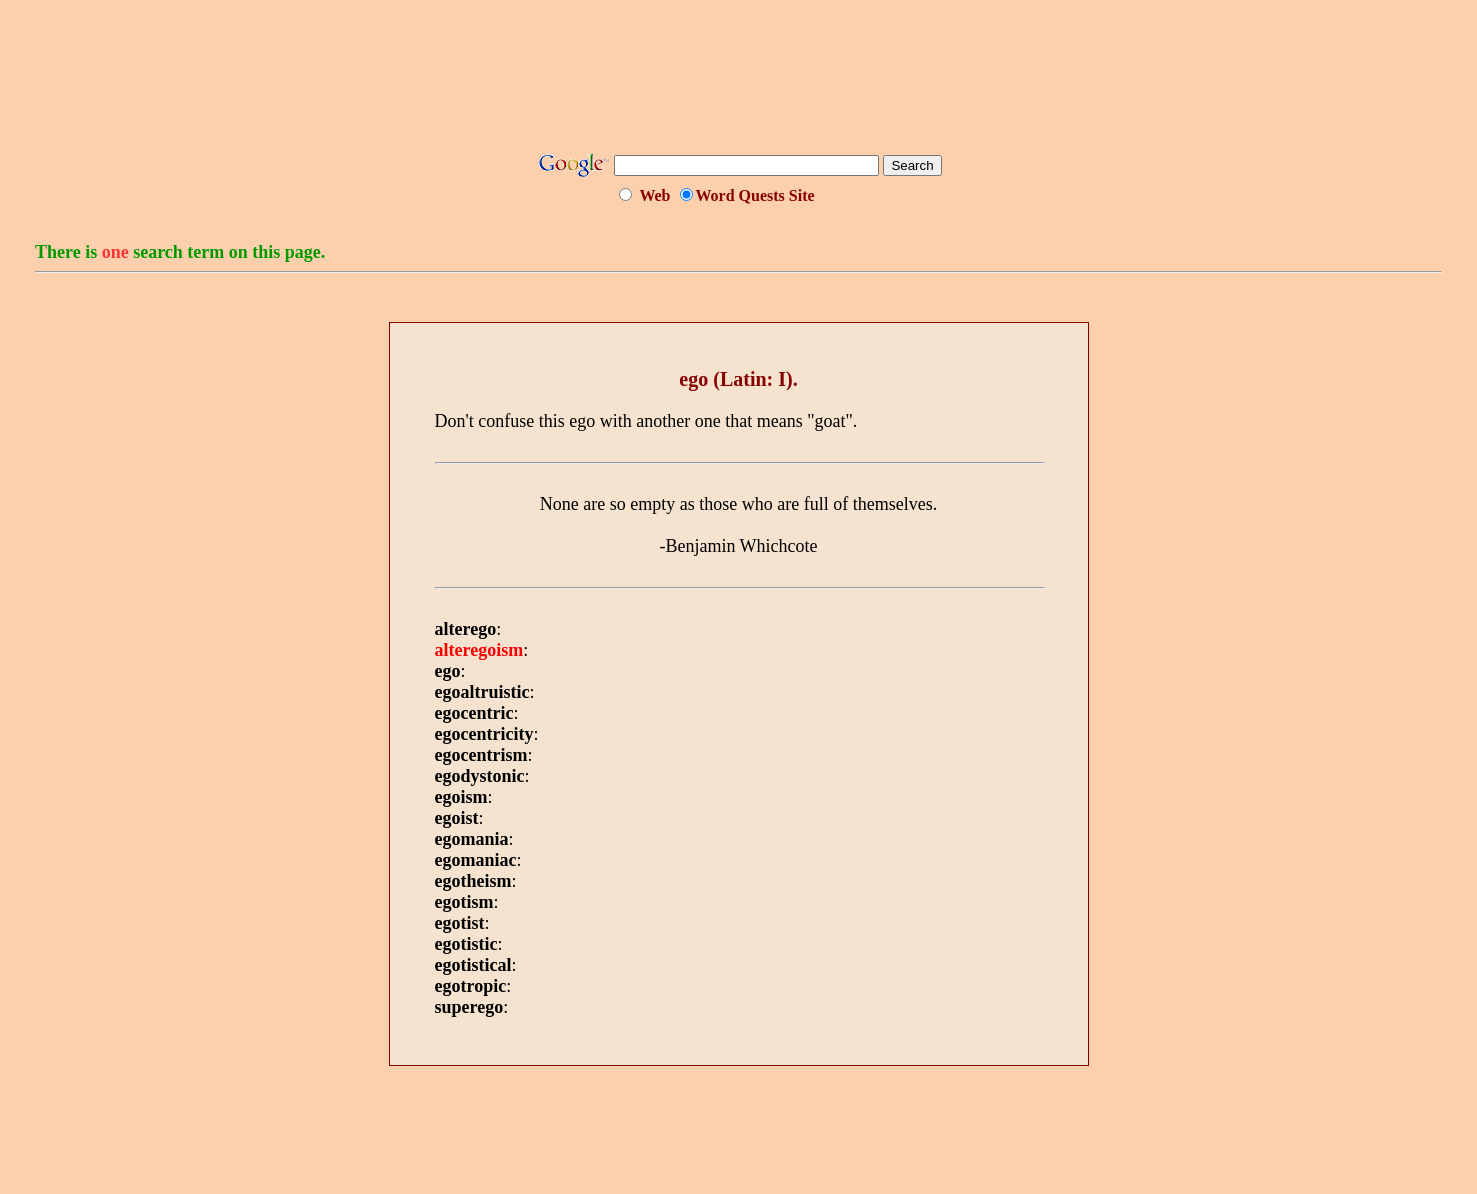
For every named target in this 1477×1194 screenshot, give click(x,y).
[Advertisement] (739, 83)
